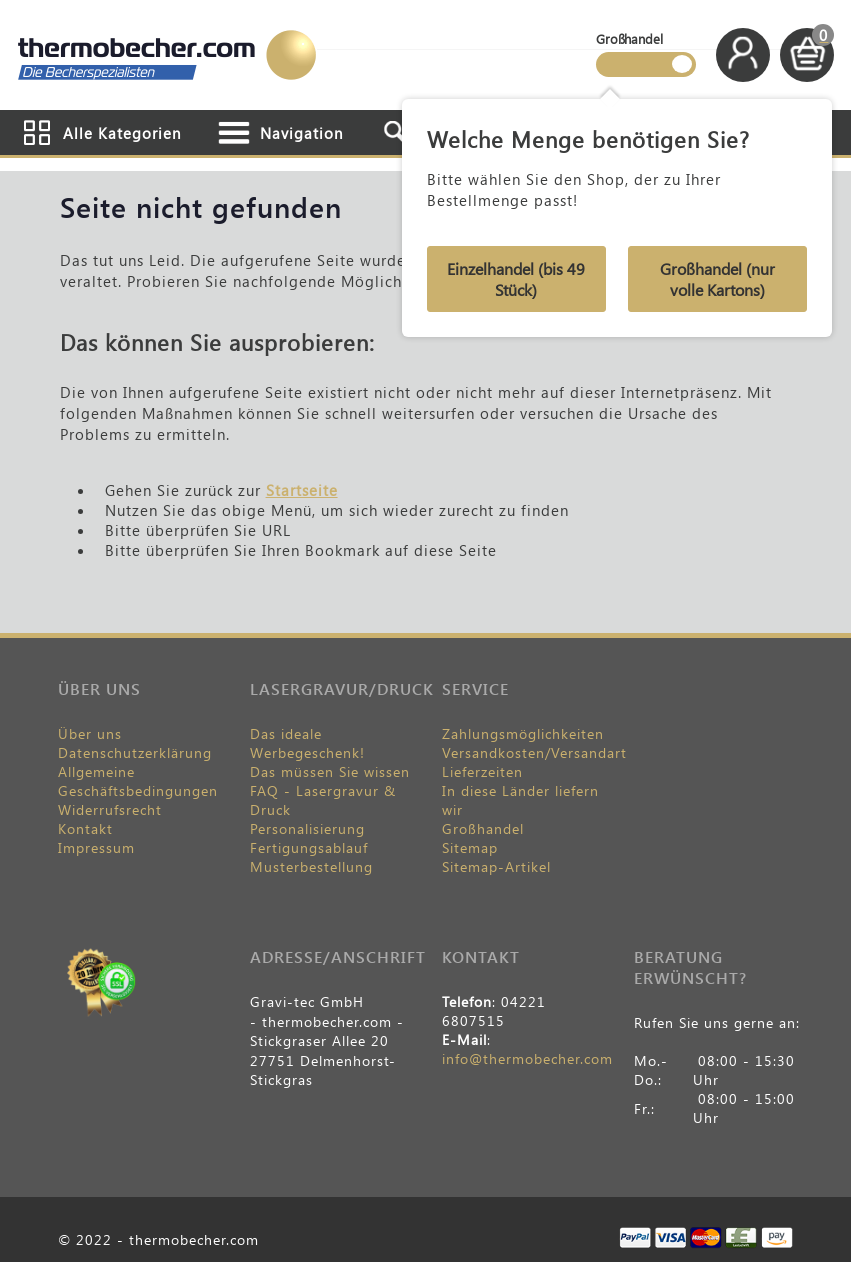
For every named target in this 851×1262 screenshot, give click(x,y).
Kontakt (85, 828)
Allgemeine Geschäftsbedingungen (138, 781)
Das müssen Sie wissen (330, 771)
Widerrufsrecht (110, 809)
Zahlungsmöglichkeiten (523, 733)
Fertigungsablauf (309, 847)
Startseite (302, 490)
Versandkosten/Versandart (534, 752)
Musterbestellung (311, 866)
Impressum (96, 847)
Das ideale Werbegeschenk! (307, 743)
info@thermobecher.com (527, 1058)
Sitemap (470, 847)
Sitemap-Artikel (496, 866)
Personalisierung (307, 828)
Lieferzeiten (482, 771)
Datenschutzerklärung (135, 752)
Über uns (90, 733)
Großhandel (483, 828)
